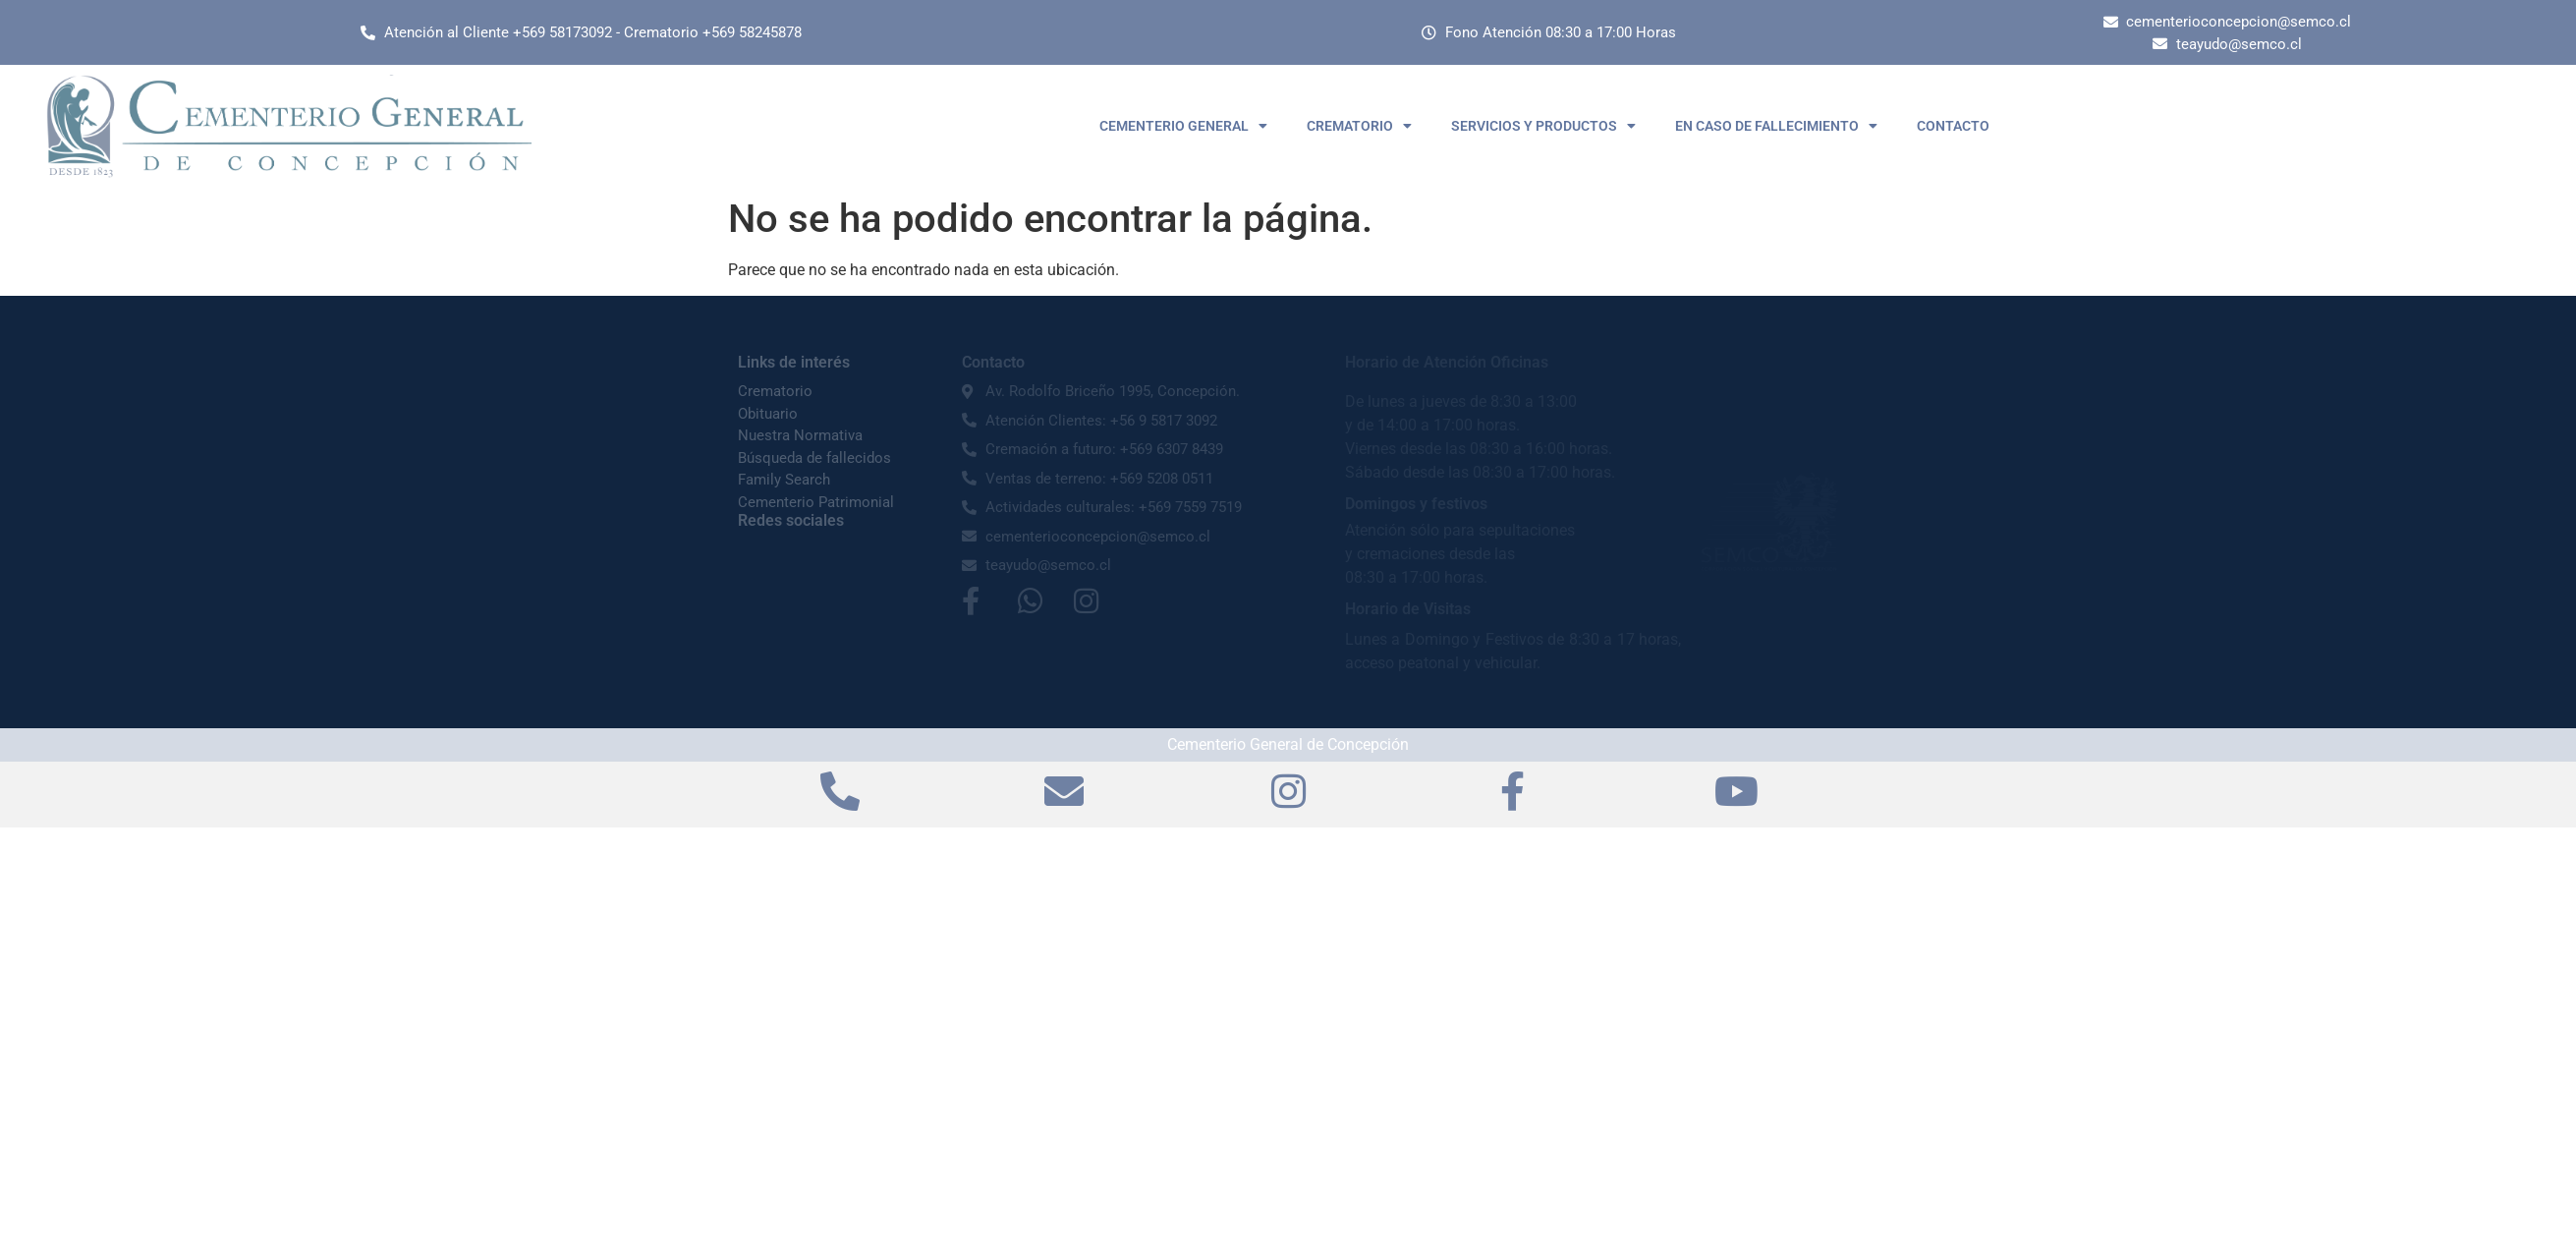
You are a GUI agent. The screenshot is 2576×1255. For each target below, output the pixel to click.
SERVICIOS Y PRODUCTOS (1543, 126)
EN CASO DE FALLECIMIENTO (1776, 126)
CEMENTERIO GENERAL (1183, 126)
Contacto (993, 362)
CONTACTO (1953, 126)
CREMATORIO (1359, 126)
